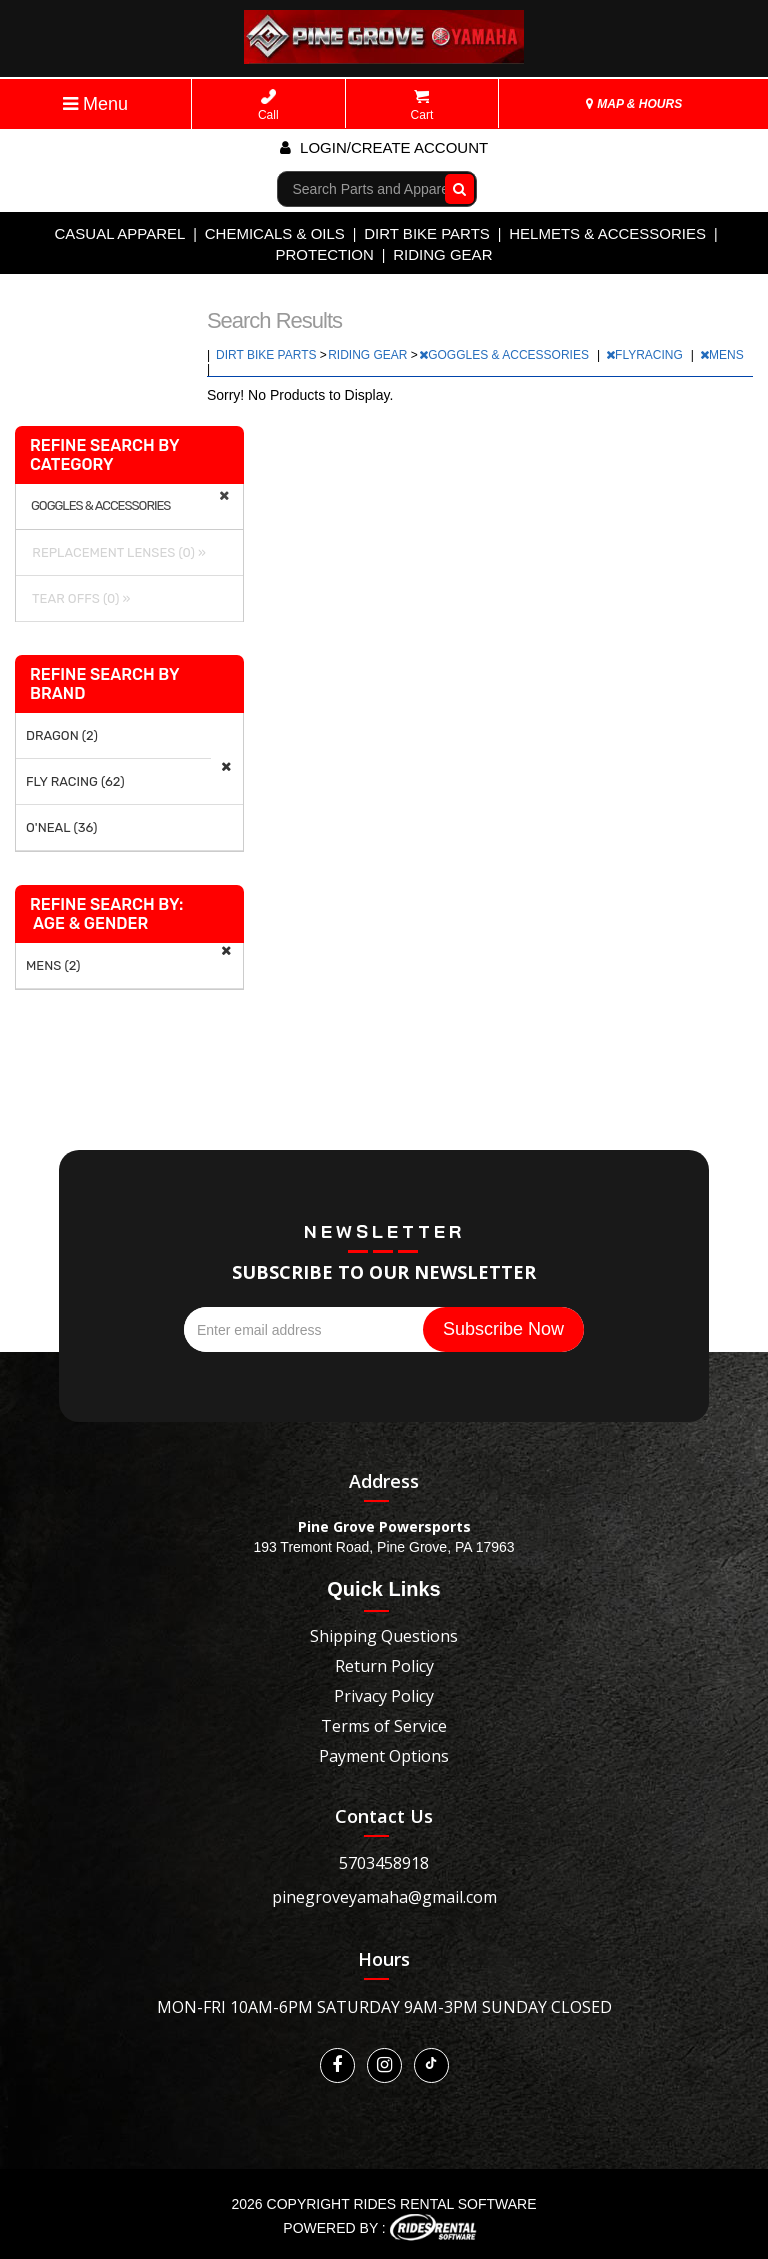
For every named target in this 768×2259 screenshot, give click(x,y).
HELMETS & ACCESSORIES (607, 233)
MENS (723, 355)
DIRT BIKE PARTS (427, 233)
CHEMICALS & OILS (275, 233)
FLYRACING (646, 355)
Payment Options (384, 1756)
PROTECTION (325, 254)
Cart (422, 105)
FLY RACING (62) (75, 781)
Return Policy (384, 1666)
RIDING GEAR (442, 254)
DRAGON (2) (62, 735)
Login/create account (384, 147)
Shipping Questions (384, 1636)
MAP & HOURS (634, 104)
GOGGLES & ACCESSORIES (505, 355)
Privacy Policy (384, 1696)
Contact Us (384, 1816)
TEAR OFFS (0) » (78, 598)
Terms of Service (384, 1726)
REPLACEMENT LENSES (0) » (116, 552)
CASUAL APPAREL (119, 233)
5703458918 (384, 1863)
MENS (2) (53, 965)
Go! (454, 188)
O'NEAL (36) (61, 827)
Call (268, 105)
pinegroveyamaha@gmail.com (384, 1897)
